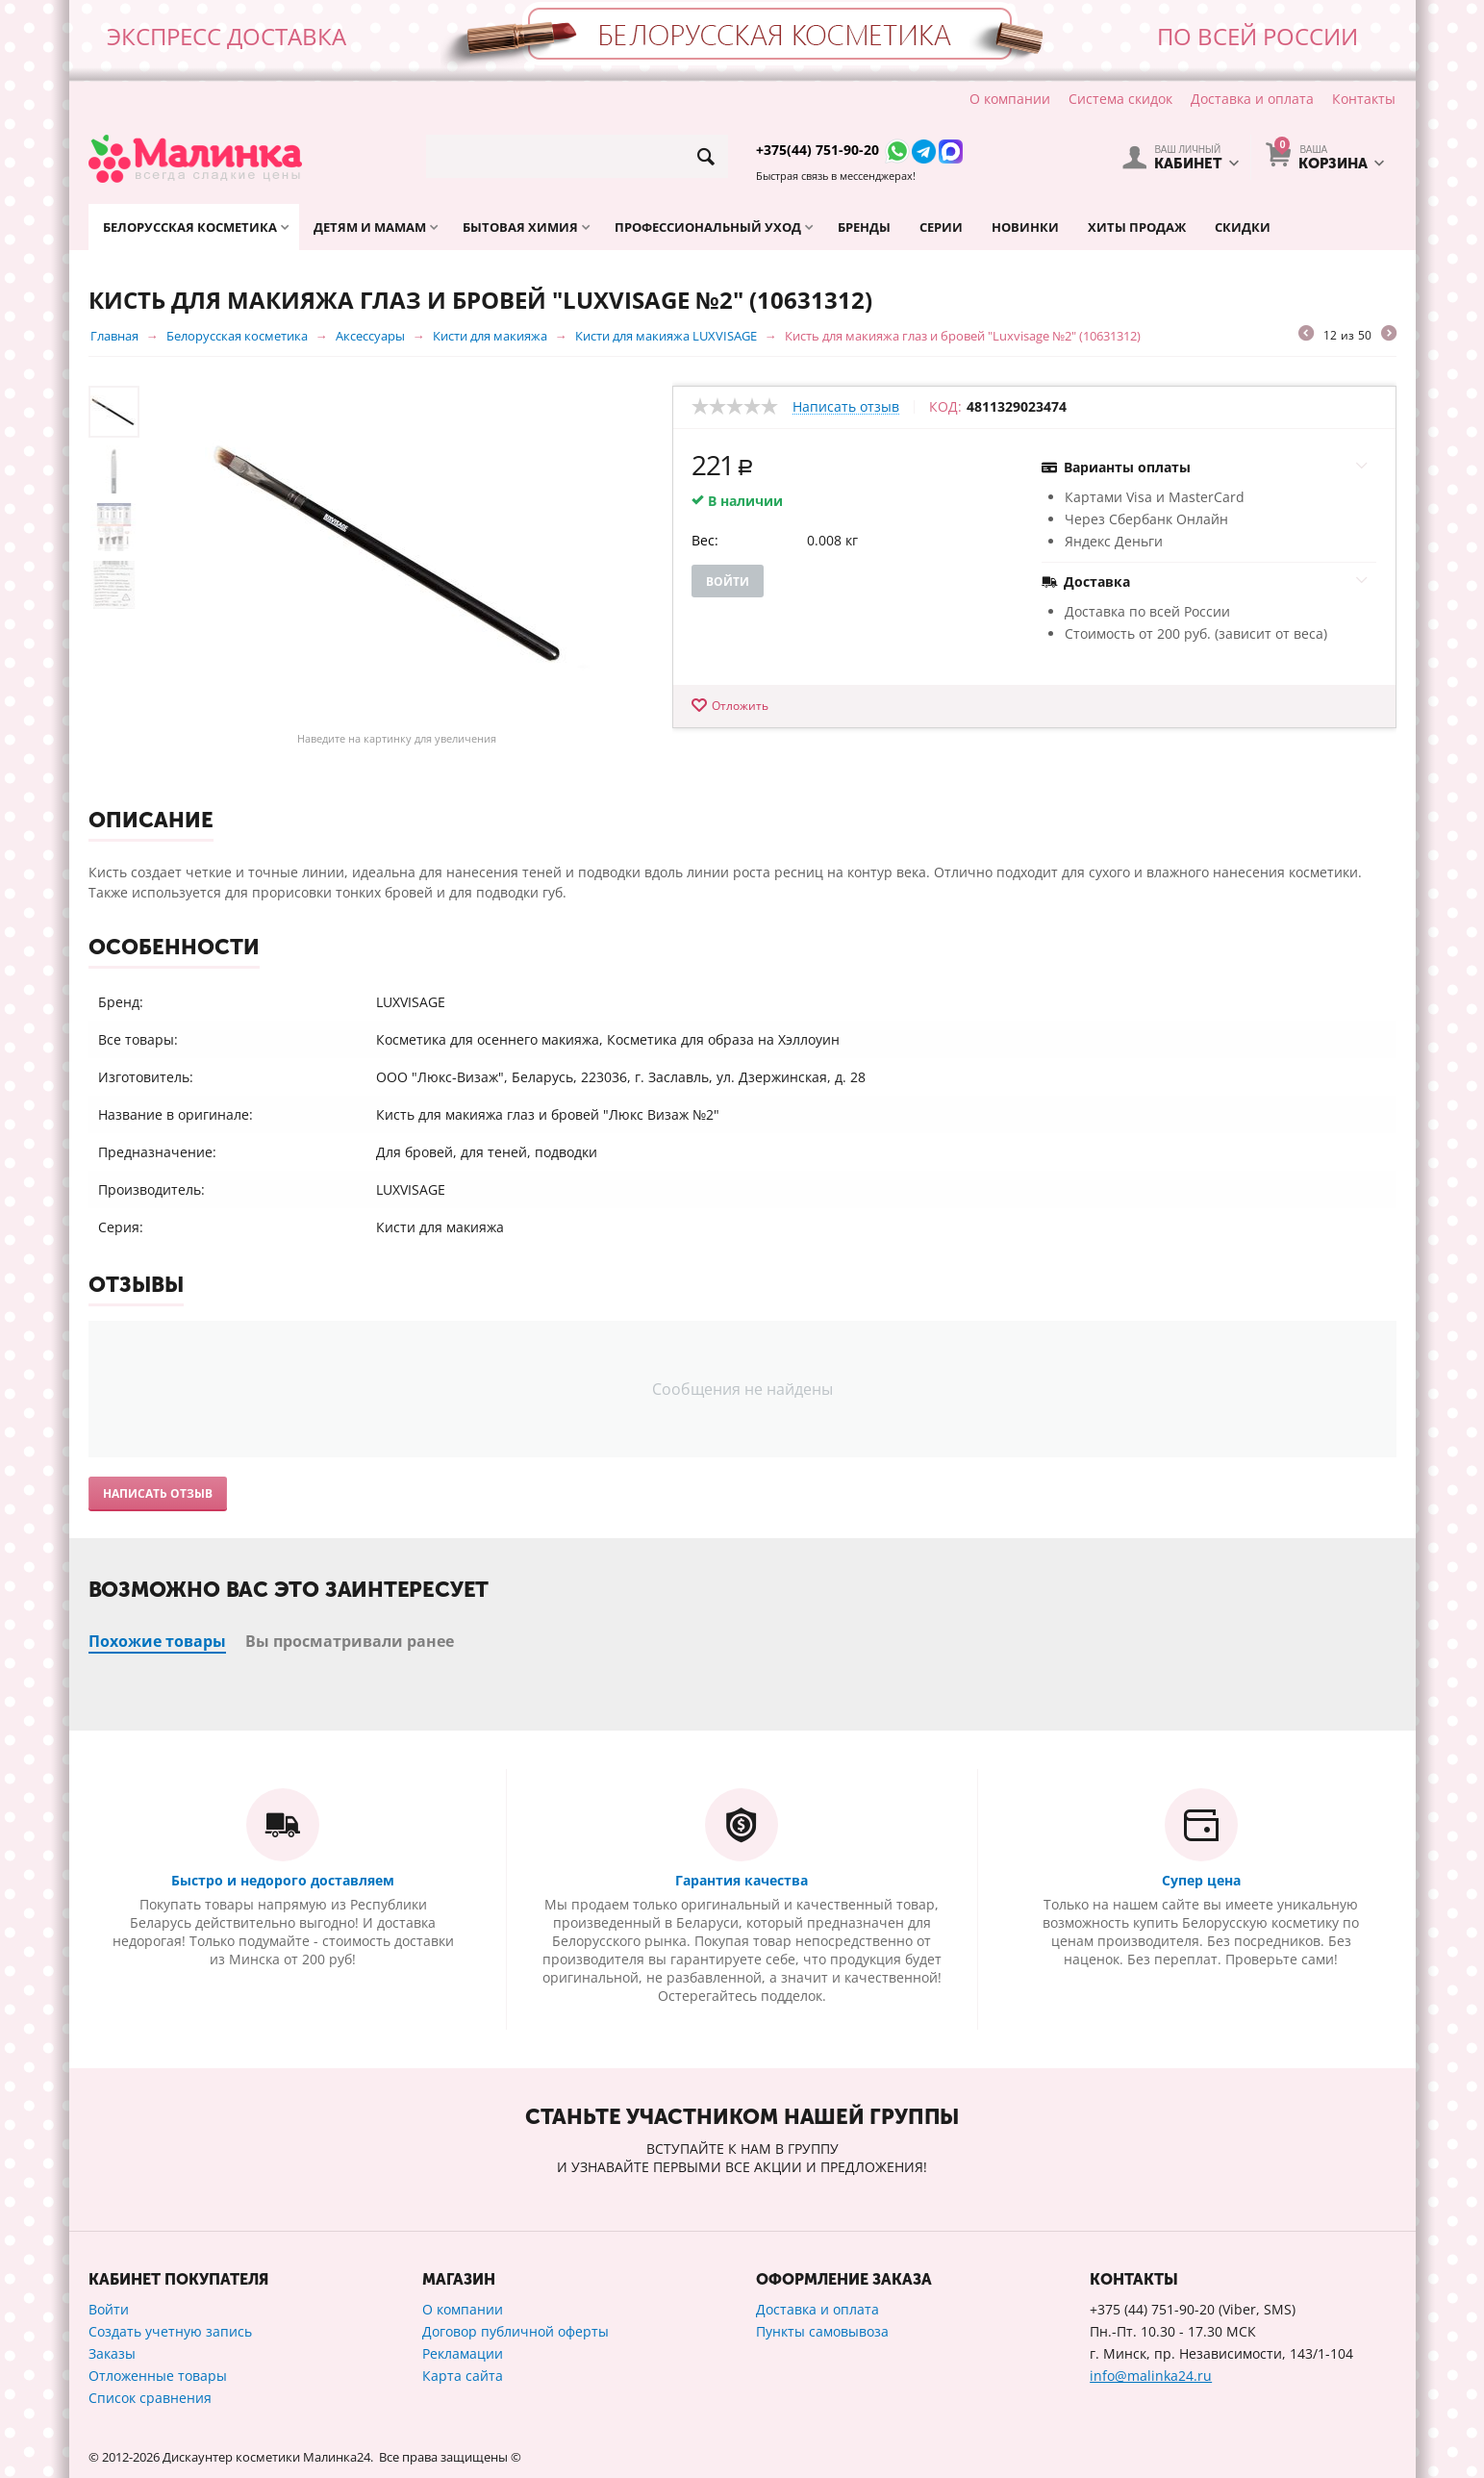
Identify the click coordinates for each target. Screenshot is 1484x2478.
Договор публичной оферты (515, 2331)
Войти (727, 581)
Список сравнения (150, 2398)
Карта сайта (462, 2375)
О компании (1009, 98)
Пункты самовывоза (822, 2331)
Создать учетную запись (170, 2331)
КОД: (945, 407)
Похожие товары (157, 1641)
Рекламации (462, 2353)
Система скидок (1120, 98)
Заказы (112, 2353)
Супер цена (1201, 1880)
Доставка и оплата (1252, 98)
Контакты (1364, 98)
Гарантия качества (741, 1880)
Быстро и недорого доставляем (282, 1880)
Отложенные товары (157, 2375)
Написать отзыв (845, 407)
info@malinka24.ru (1151, 2375)
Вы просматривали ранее (349, 1641)
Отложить (740, 705)
